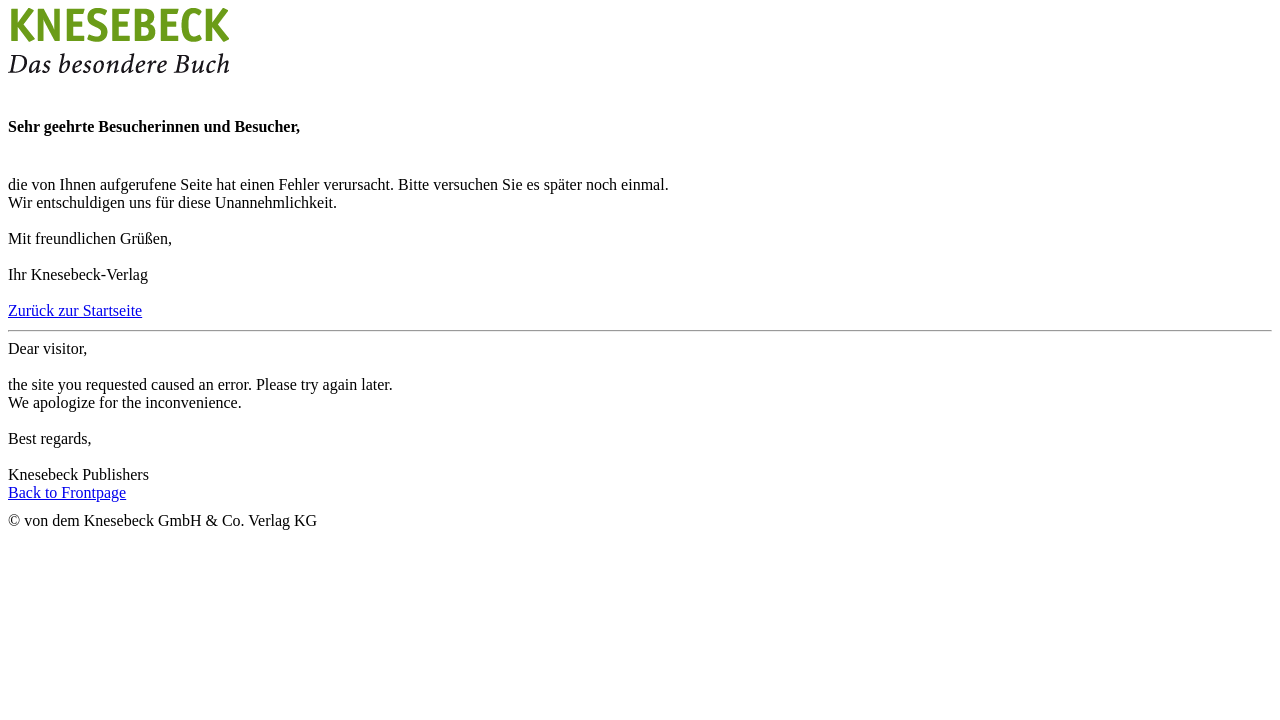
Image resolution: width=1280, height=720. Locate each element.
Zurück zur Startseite (75, 310)
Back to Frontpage (67, 492)
